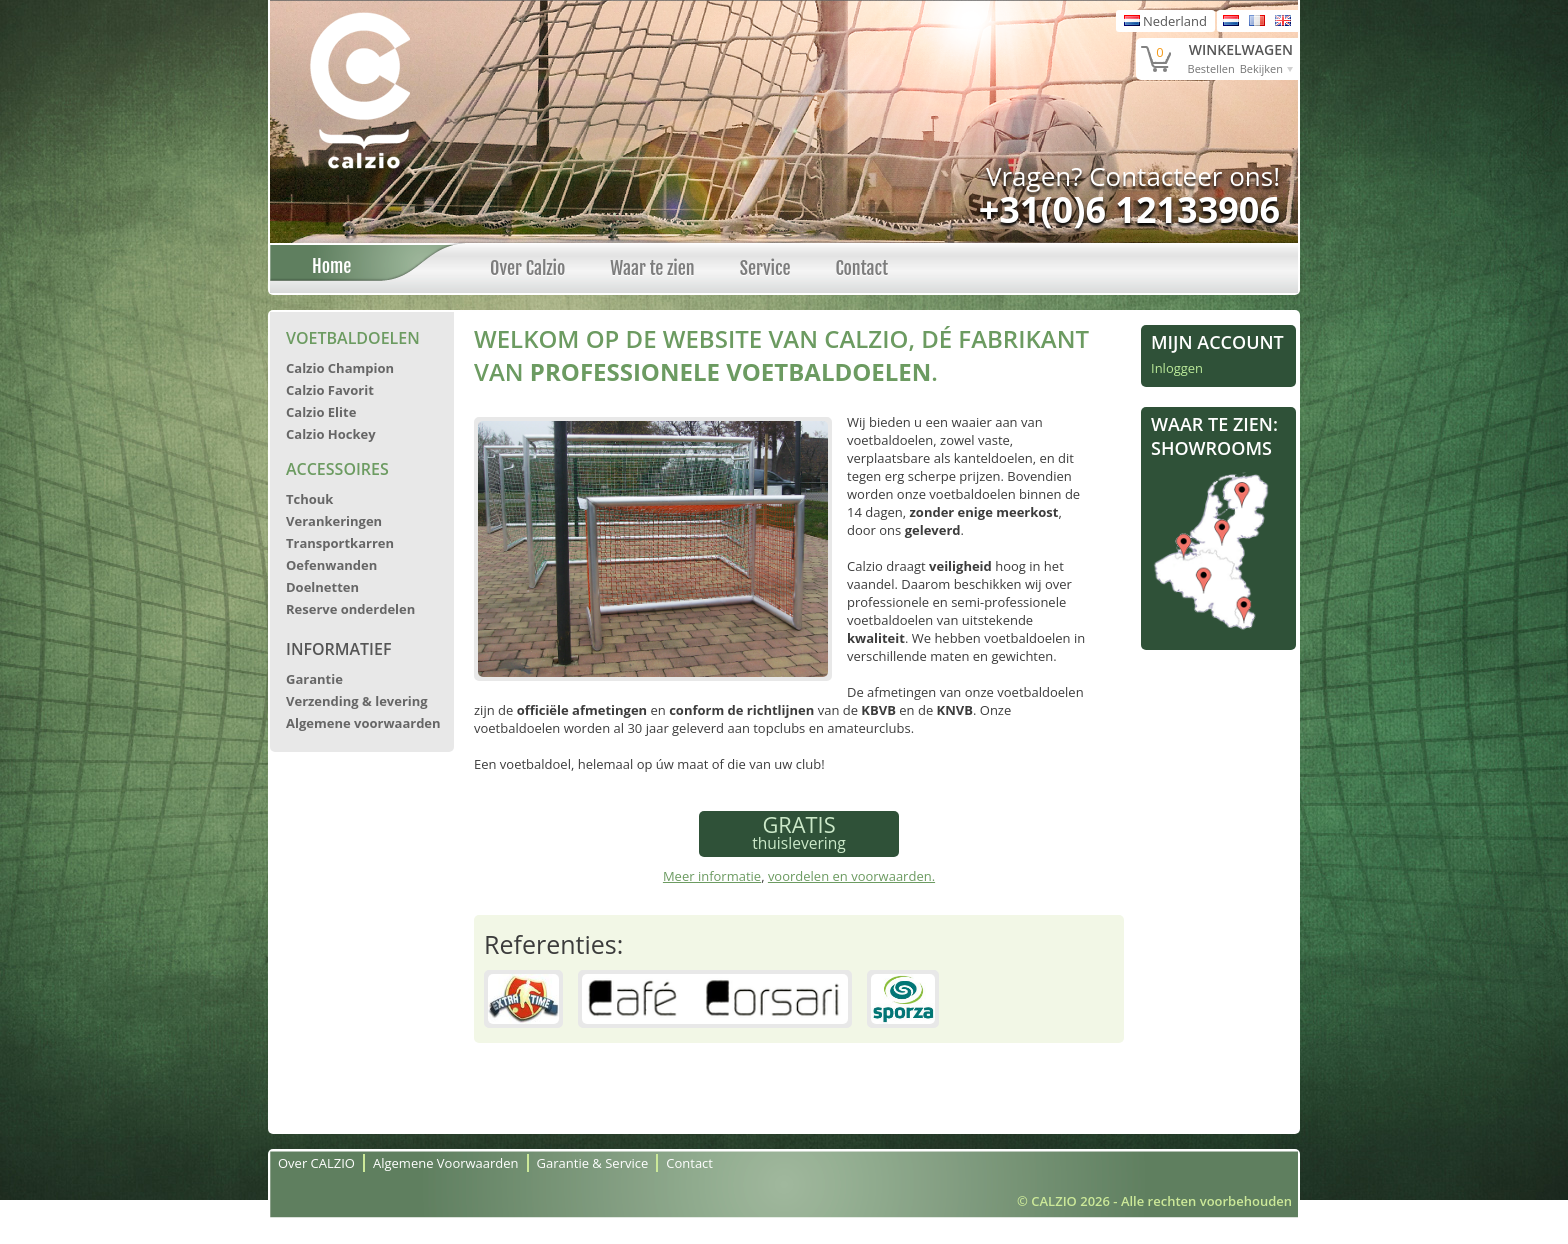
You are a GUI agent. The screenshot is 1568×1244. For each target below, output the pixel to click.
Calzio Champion (340, 368)
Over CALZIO (316, 1163)
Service (765, 268)
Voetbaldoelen (353, 338)
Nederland (1165, 21)
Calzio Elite (321, 412)
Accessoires (337, 469)
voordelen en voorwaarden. (851, 876)
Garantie (314, 679)
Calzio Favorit (330, 390)
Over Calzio (527, 268)
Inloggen (1177, 368)
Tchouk (309, 499)
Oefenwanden (331, 565)
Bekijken (1261, 68)
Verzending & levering (357, 701)
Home (326, 266)
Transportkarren (340, 543)
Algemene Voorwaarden (446, 1163)
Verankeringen (334, 521)
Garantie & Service (593, 1163)
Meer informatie (712, 876)
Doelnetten (322, 587)
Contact (861, 268)
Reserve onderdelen (350, 609)
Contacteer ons (1181, 176)
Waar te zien (652, 268)
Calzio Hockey (331, 434)
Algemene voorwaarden (363, 723)
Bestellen (1211, 68)
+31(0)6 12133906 (1129, 209)
